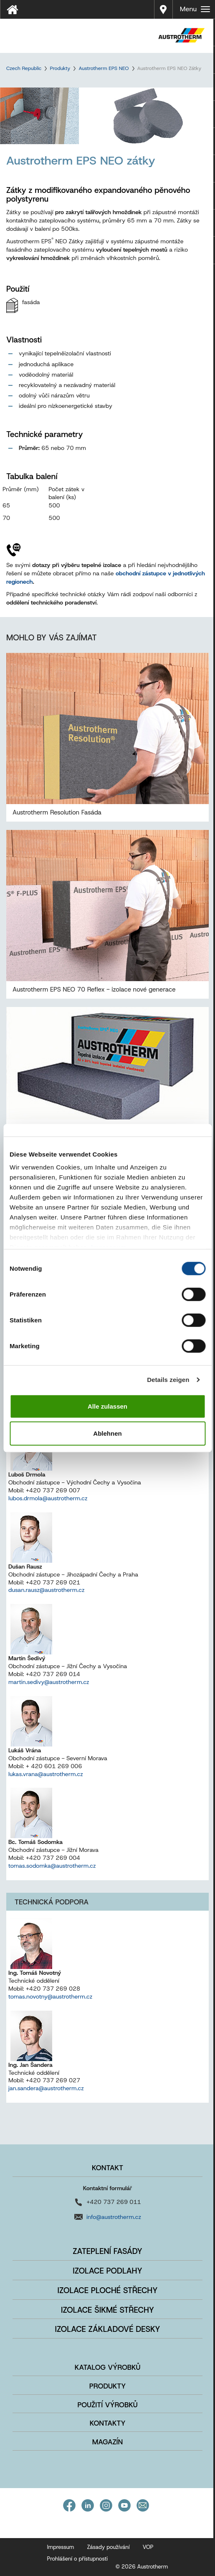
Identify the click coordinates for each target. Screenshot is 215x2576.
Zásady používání (108, 2547)
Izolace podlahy (107, 2271)
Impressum (60, 2547)
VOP (147, 2547)
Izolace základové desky (107, 2329)
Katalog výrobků (108, 2367)
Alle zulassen (107, 1405)
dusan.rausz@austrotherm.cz (46, 1590)
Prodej (163, 4)
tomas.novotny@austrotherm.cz (50, 1996)
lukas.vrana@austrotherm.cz (45, 1774)
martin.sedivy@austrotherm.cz (48, 1682)
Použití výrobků (108, 2404)
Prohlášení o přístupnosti (77, 2558)
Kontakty (108, 2423)
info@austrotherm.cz (113, 2217)
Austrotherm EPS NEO (103, 68)
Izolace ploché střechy (108, 2290)
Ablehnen (107, 1433)
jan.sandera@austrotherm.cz (46, 2088)
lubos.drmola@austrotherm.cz (48, 1498)
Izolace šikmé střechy (107, 2310)
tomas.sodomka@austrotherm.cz (52, 1865)
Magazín (107, 2441)
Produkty (60, 68)
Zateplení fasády (107, 2251)
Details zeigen (168, 1379)
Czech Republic (23, 68)
